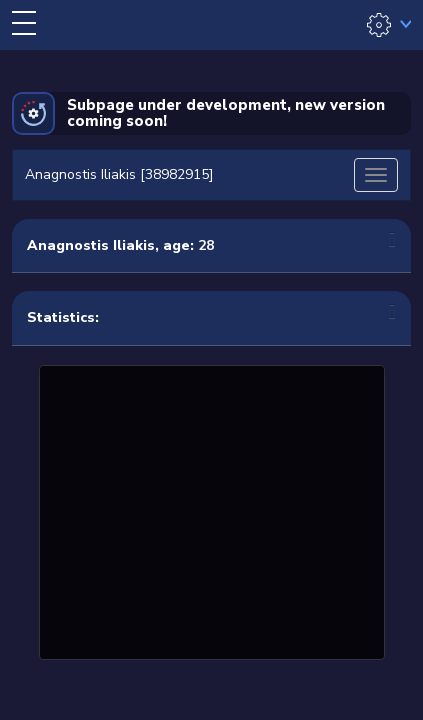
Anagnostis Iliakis (91, 245)
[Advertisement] (212, 510)
